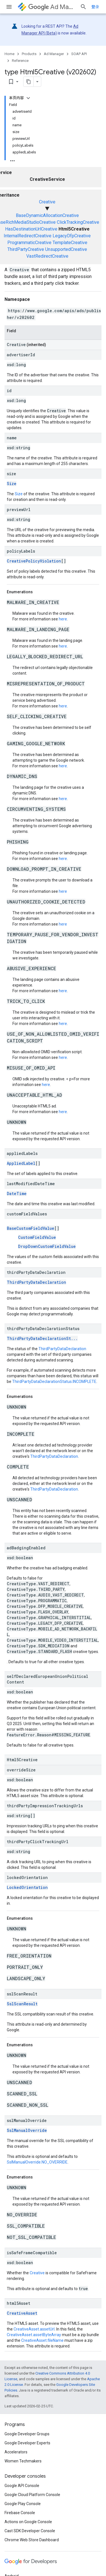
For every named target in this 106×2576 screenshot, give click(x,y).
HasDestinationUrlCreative (31, 229)
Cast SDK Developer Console (30, 2531)
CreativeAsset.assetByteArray (34, 2334)
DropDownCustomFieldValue (47, 1246)
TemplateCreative (70, 242)
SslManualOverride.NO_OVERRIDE (37, 2162)
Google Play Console (23, 2503)
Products (29, 54)
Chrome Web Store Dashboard (32, 2540)
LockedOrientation (27, 1887)
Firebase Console (20, 2512)
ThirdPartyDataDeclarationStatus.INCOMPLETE (54, 1381)
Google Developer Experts (27, 2443)
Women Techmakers (23, 2461)
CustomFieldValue (37, 1237)
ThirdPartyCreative (25, 249)
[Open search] (83, 6)
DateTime (17, 1193)
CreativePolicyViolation (34, 561)
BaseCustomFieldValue (30, 1228)
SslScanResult (22, 2003)
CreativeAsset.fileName (42, 2340)
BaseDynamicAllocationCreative (47, 215)
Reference (20, 60)
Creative (47, 202)
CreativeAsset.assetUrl (34, 2329)
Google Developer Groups (27, 2434)
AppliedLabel (21, 1163)
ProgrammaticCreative (29, 242)
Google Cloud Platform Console (32, 2494)
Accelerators (16, 2452)
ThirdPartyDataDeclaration (36, 1282)
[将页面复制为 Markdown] (28, 81)
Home (9, 54)
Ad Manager (51, 7)
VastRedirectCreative (47, 256)
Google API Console (22, 2485)
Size (11, 483)
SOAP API (79, 54)
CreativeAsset (22, 2313)
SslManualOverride (27, 2130)
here (63, 619)
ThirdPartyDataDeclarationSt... (42, 1338)
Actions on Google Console (28, 2521)
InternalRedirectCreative (27, 235)
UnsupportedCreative (66, 249)
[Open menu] (9, 7)
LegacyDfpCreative (72, 235)
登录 (95, 7)
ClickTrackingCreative (78, 222)
